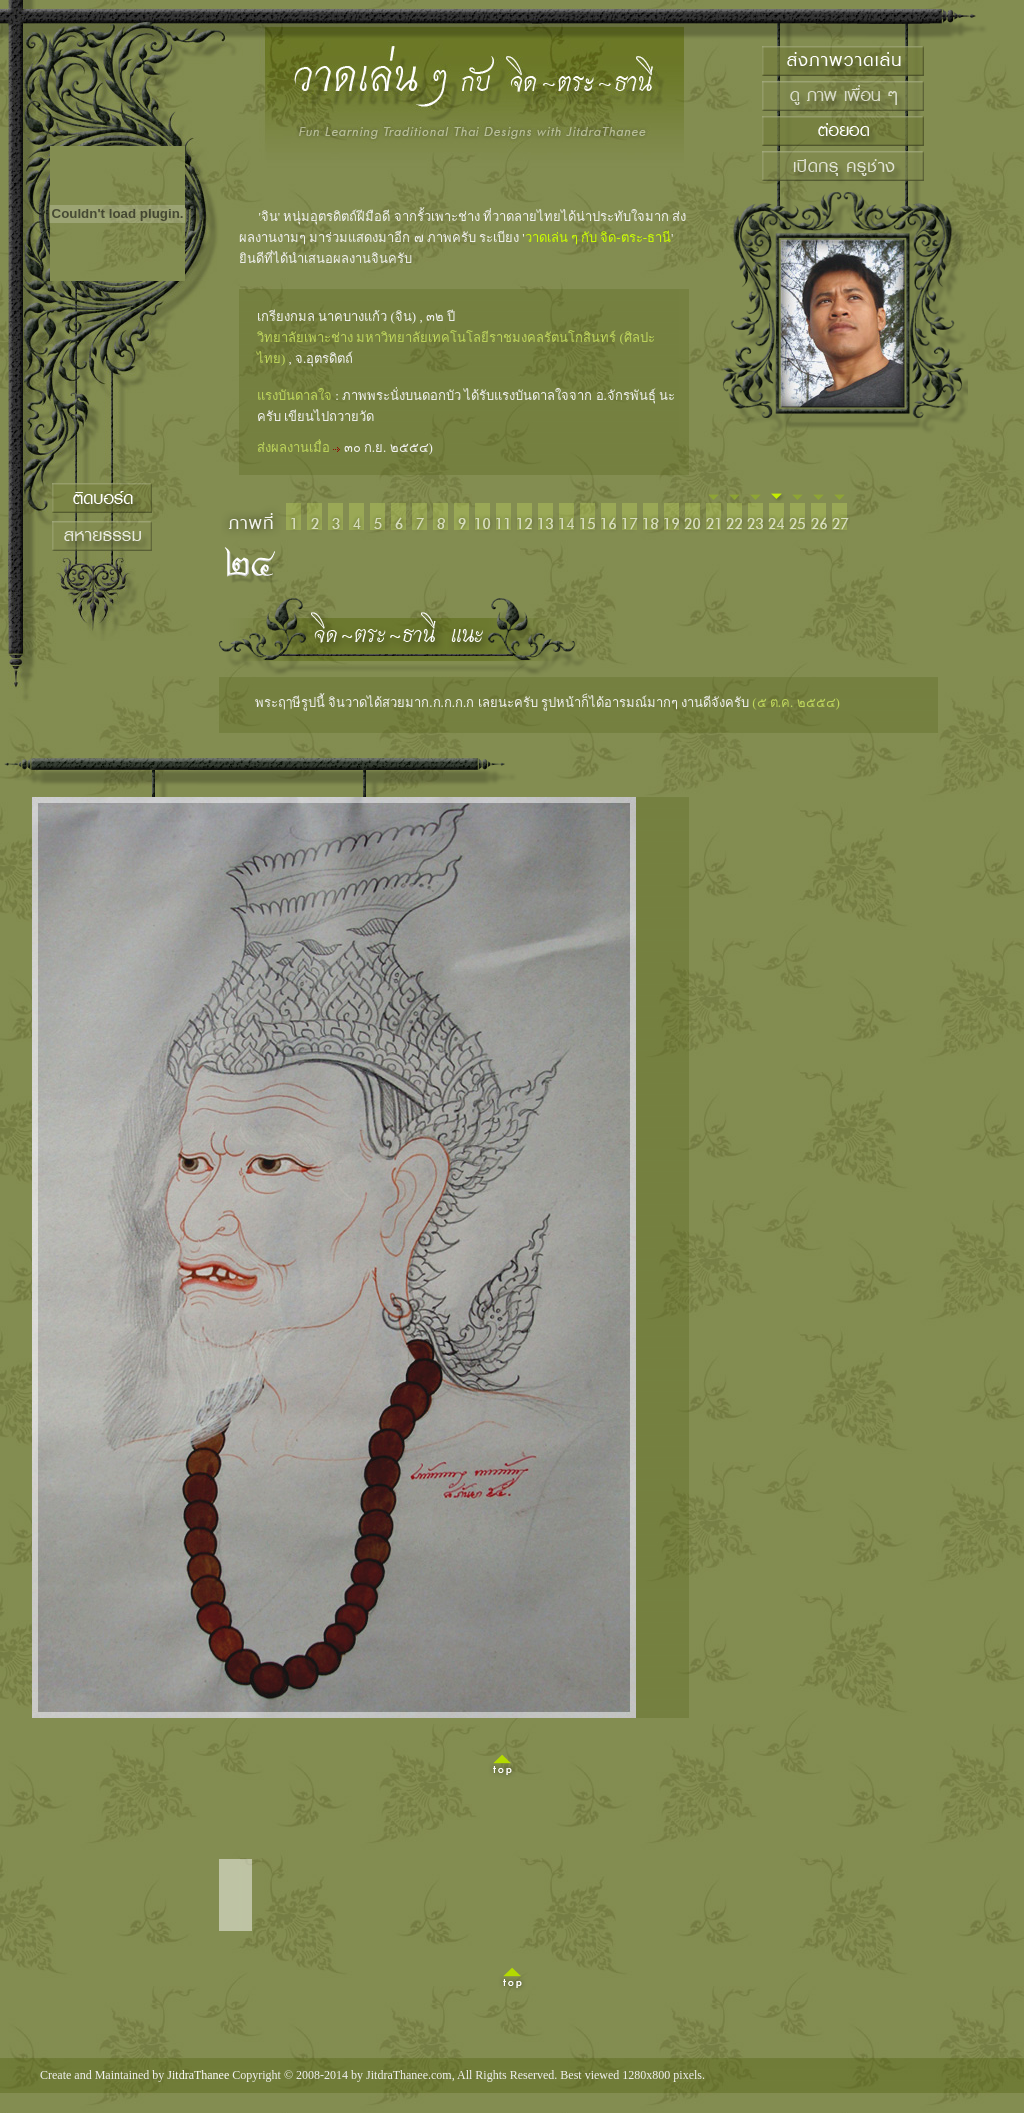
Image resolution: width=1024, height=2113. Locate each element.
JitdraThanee (198, 2075)
